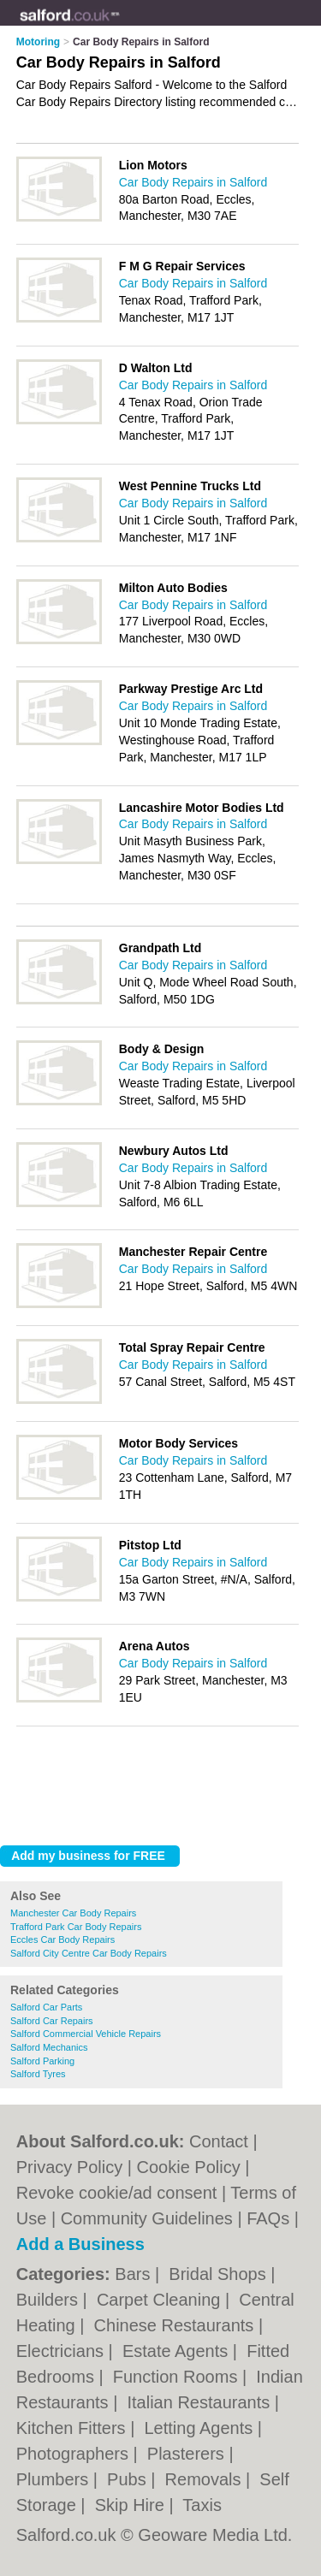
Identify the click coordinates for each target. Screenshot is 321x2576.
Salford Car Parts (46, 2007)
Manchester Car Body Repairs (73, 1913)
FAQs (268, 2218)
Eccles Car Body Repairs (62, 1939)
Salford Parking (42, 2061)
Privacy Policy (69, 2167)
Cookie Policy (189, 2167)
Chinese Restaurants (176, 2325)
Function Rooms (177, 2376)
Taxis (202, 2505)
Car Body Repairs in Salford (193, 182)
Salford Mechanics (49, 2047)
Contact (218, 2141)
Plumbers (54, 2479)
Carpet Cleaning (161, 2299)
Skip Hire (132, 2505)
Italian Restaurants (200, 2402)
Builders (49, 2299)
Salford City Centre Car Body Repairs (88, 1953)
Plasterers (188, 2453)
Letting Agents (200, 2428)
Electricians (62, 2351)
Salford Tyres (38, 2074)
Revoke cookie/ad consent (116, 2192)
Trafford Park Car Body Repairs (75, 1927)
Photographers (75, 2453)
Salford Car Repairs (51, 2021)
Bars (135, 2274)
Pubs (129, 2479)
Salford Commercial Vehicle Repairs (85, 2033)
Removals (205, 2479)
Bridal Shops (219, 2274)
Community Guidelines (147, 2218)
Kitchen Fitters (73, 2428)
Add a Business (80, 2244)
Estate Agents (177, 2351)
